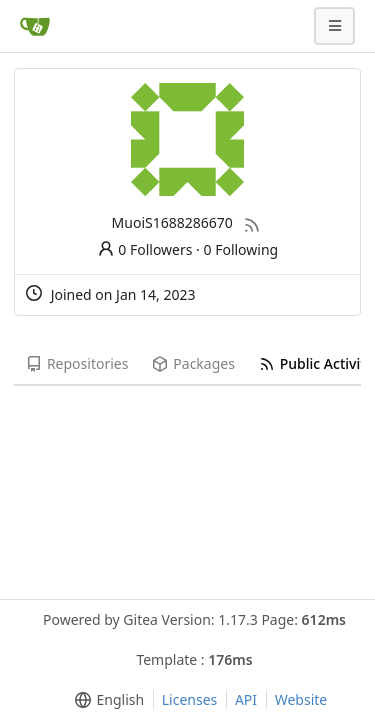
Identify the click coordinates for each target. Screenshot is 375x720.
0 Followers (145, 249)
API (246, 699)
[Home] (35, 26)
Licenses (190, 699)
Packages (193, 363)
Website (301, 699)
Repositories (77, 363)
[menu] (105, 700)
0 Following (241, 249)
